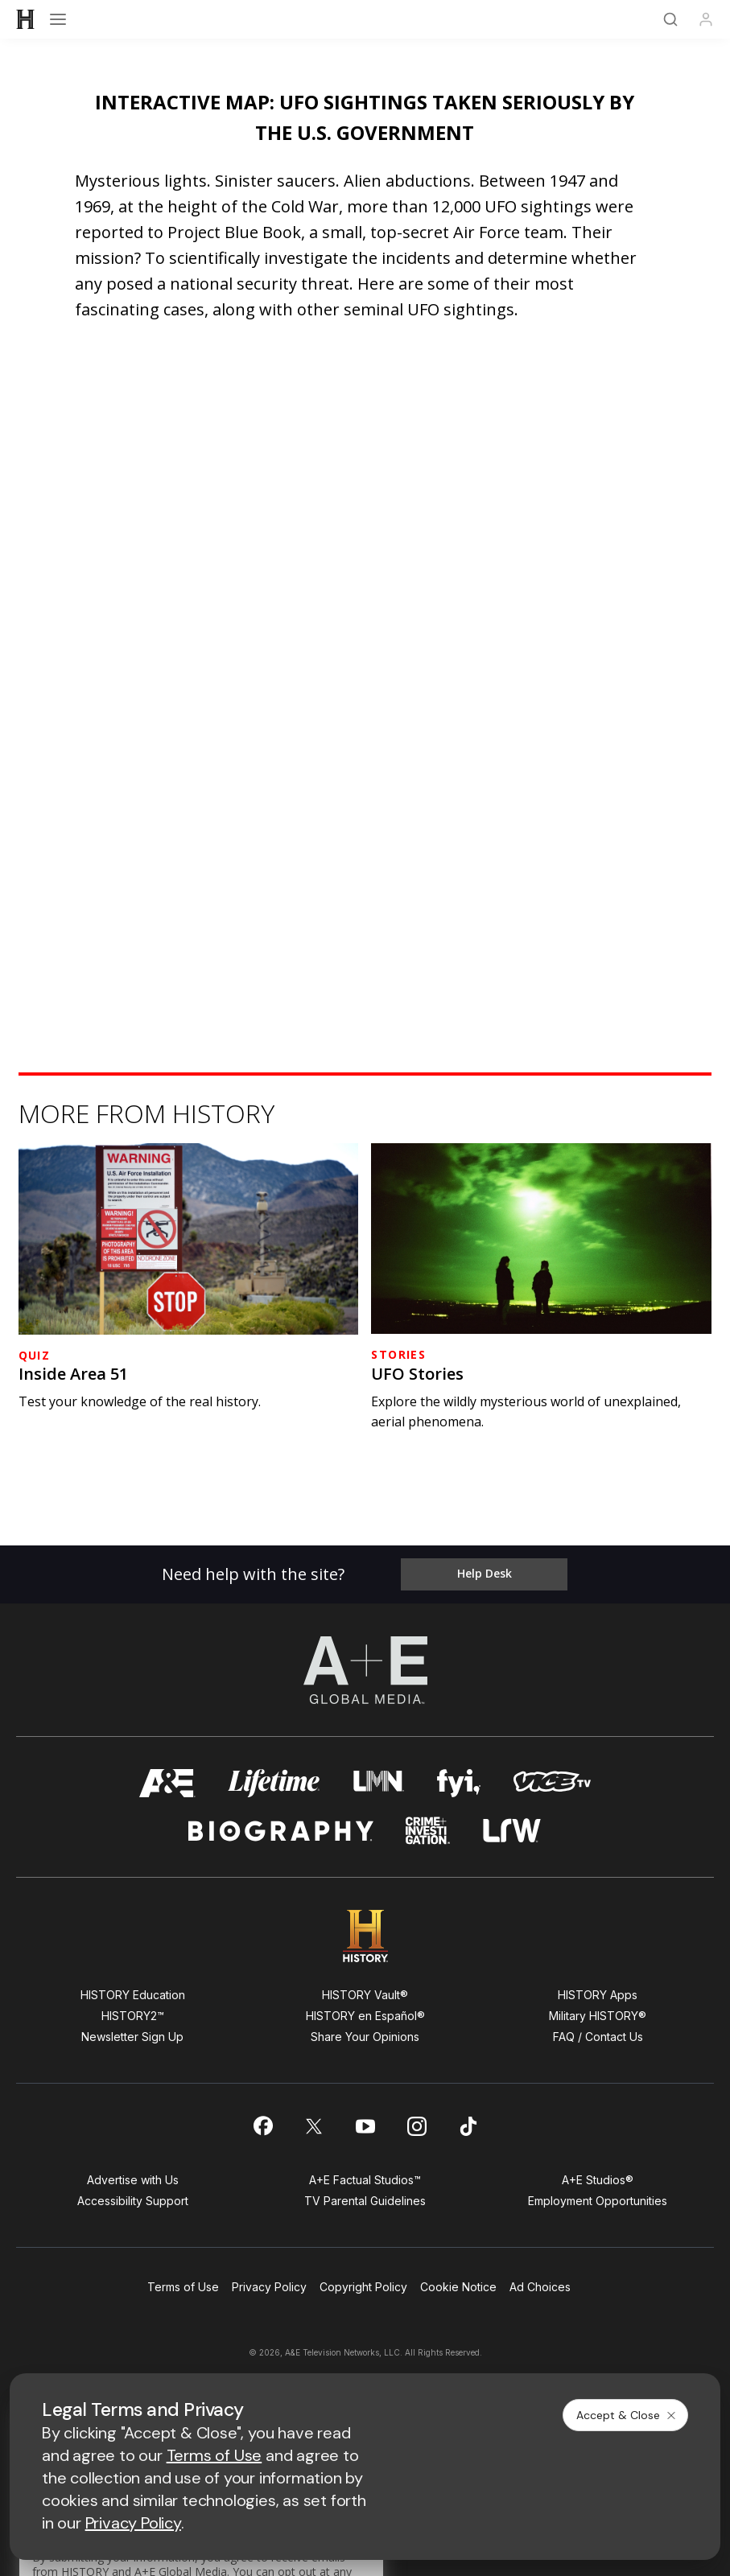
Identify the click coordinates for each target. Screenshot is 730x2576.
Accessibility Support (132, 2201)
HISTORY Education (132, 1995)
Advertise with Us (133, 2180)
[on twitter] (314, 2126)
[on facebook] (262, 2125)
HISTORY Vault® (365, 1995)
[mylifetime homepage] (274, 1783)
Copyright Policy (363, 2287)
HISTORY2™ (132, 2016)
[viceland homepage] (552, 1783)
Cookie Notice (458, 2287)
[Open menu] (58, 19)
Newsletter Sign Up (132, 2036)
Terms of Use (183, 2287)
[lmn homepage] (379, 1783)
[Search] (670, 19)
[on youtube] (365, 2126)
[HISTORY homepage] (365, 1936)
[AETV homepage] (167, 1783)
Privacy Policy (269, 2287)
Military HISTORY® (597, 2016)
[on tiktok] (468, 2126)
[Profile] (706, 19)
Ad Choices (540, 2287)
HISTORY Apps (597, 1995)
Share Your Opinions (365, 2036)
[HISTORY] (25, 19)
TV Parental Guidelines (365, 2201)
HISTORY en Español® (365, 2016)
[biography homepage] (280, 1831)
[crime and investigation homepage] (428, 1831)
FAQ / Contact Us (598, 2036)
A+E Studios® (597, 2180)
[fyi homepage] (458, 1783)
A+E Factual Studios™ (365, 2180)
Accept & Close (627, 2415)
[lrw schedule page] (512, 1831)
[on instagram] (417, 2126)
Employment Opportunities (597, 2201)
